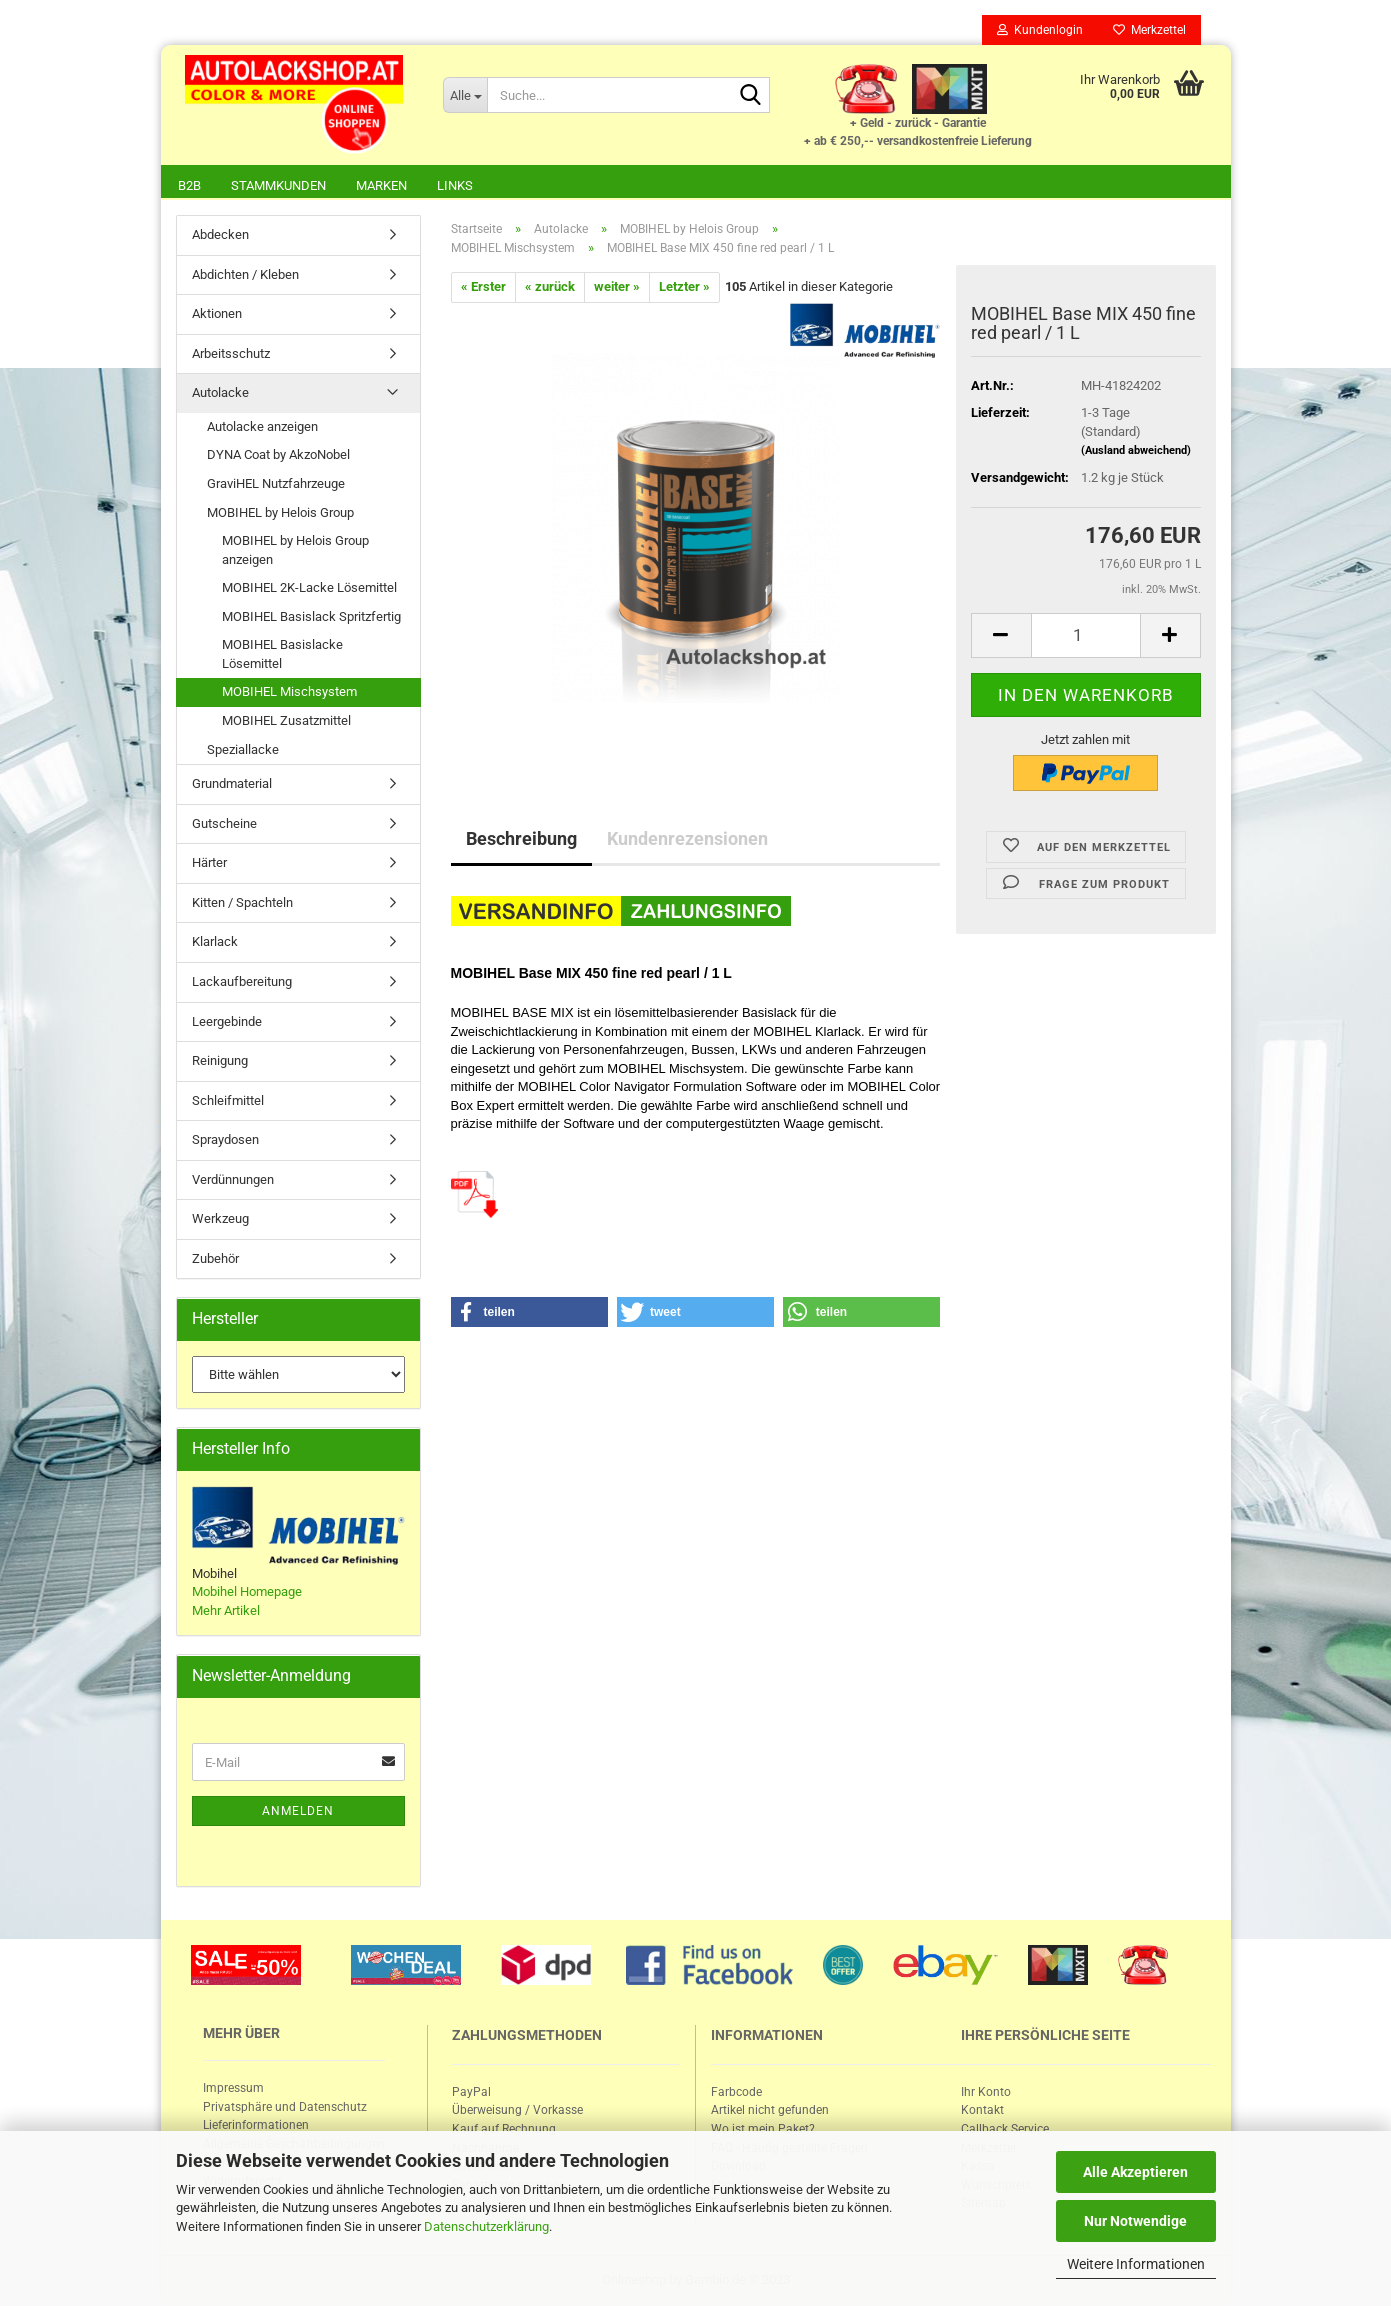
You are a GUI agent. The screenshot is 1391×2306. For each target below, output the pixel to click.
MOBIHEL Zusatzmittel (286, 720)
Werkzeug (220, 1218)
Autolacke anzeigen (262, 426)
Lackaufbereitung (242, 981)
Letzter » (684, 286)
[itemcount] (1086, 635)
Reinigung (220, 1060)
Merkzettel (1149, 30)
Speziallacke (243, 749)
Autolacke (220, 392)
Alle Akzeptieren (1135, 2172)
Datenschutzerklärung (486, 2226)
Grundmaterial (232, 783)
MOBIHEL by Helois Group (280, 512)
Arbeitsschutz (231, 353)
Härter (209, 862)
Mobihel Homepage (247, 1591)
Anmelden (298, 1811)
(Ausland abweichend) (1136, 450)
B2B (189, 185)
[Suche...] (465, 95)
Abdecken (220, 234)
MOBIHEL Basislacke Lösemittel (282, 654)
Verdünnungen (233, 1179)
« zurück (550, 286)
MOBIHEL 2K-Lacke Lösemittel (309, 587)
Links (455, 185)
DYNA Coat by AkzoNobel (278, 454)
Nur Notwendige (1135, 2221)
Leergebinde (227, 1021)
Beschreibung (521, 838)
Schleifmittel (228, 1100)
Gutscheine (224, 823)
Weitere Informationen (1136, 2264)
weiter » (617, 286)
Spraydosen (225, 1139)
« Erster (483, 286)
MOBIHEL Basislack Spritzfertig (311, 616)
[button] (530, 1312)
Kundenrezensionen (687, 838)
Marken (381, 185)
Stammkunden (278, 185)
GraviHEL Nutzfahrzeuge (276, 483)
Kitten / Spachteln (242, 902)
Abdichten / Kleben (245, 274)
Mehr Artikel (226, 1610)
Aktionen (217, 313)
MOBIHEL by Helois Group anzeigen (295, 550)
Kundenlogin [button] (1040, 30)
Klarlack (215, 941)
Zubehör (215, 1258)
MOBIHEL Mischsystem (289, 691)
